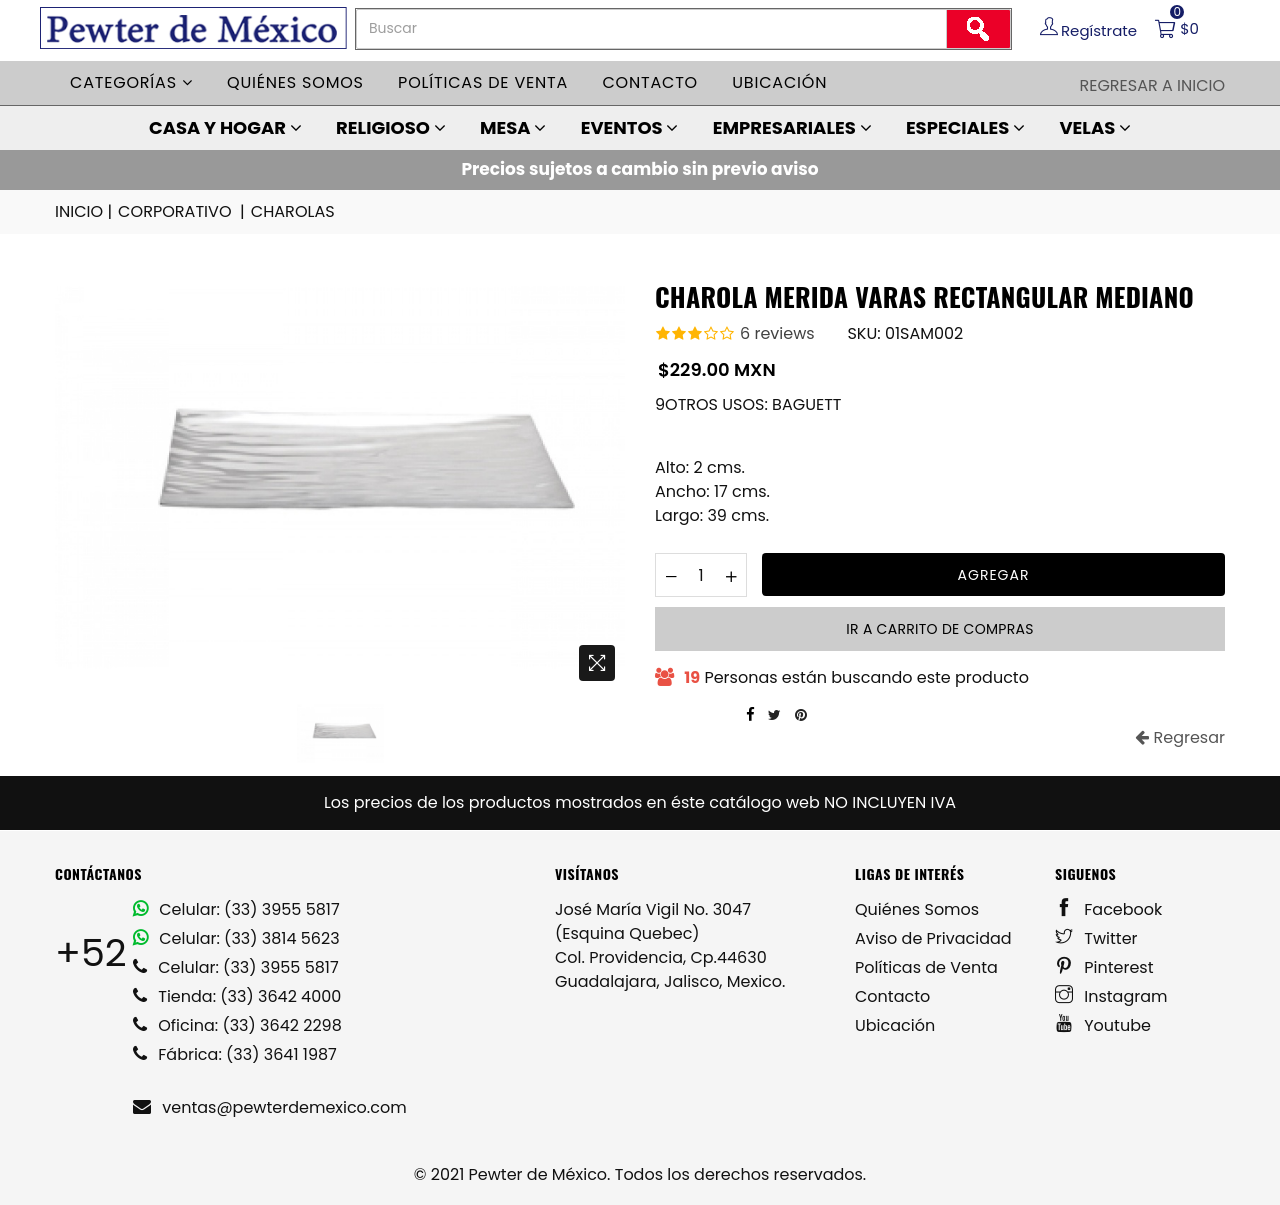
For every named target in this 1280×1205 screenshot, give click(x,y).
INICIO (85, 212)
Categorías (131, 82)
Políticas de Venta (926, 967)
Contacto (650, 82)
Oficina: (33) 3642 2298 (237, 1025)
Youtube (1103, 1025)
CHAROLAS (292, 211)
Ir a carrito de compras (939, 629)
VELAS (1095, 127)
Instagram (1111, 996)
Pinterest (1104, 967)
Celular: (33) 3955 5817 (236, 909)
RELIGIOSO (391, 127)
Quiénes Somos (917, 909)
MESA (513, 127)
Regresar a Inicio (1152, 85)
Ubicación (779, 82)
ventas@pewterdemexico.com (270, 1107)
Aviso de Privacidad (933, 938)
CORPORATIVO (182, 212)
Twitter (1096, 938)
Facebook (1108, 909)
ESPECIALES (965, 127)
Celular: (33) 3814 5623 (236, 938)
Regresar (1180, 737)
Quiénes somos (295, 82)
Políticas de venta (483, 82)
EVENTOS (630, 127)
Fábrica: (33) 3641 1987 (235, 1054)
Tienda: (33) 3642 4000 (237, 996)
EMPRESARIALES (792, 127)
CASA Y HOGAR (225, 127)
